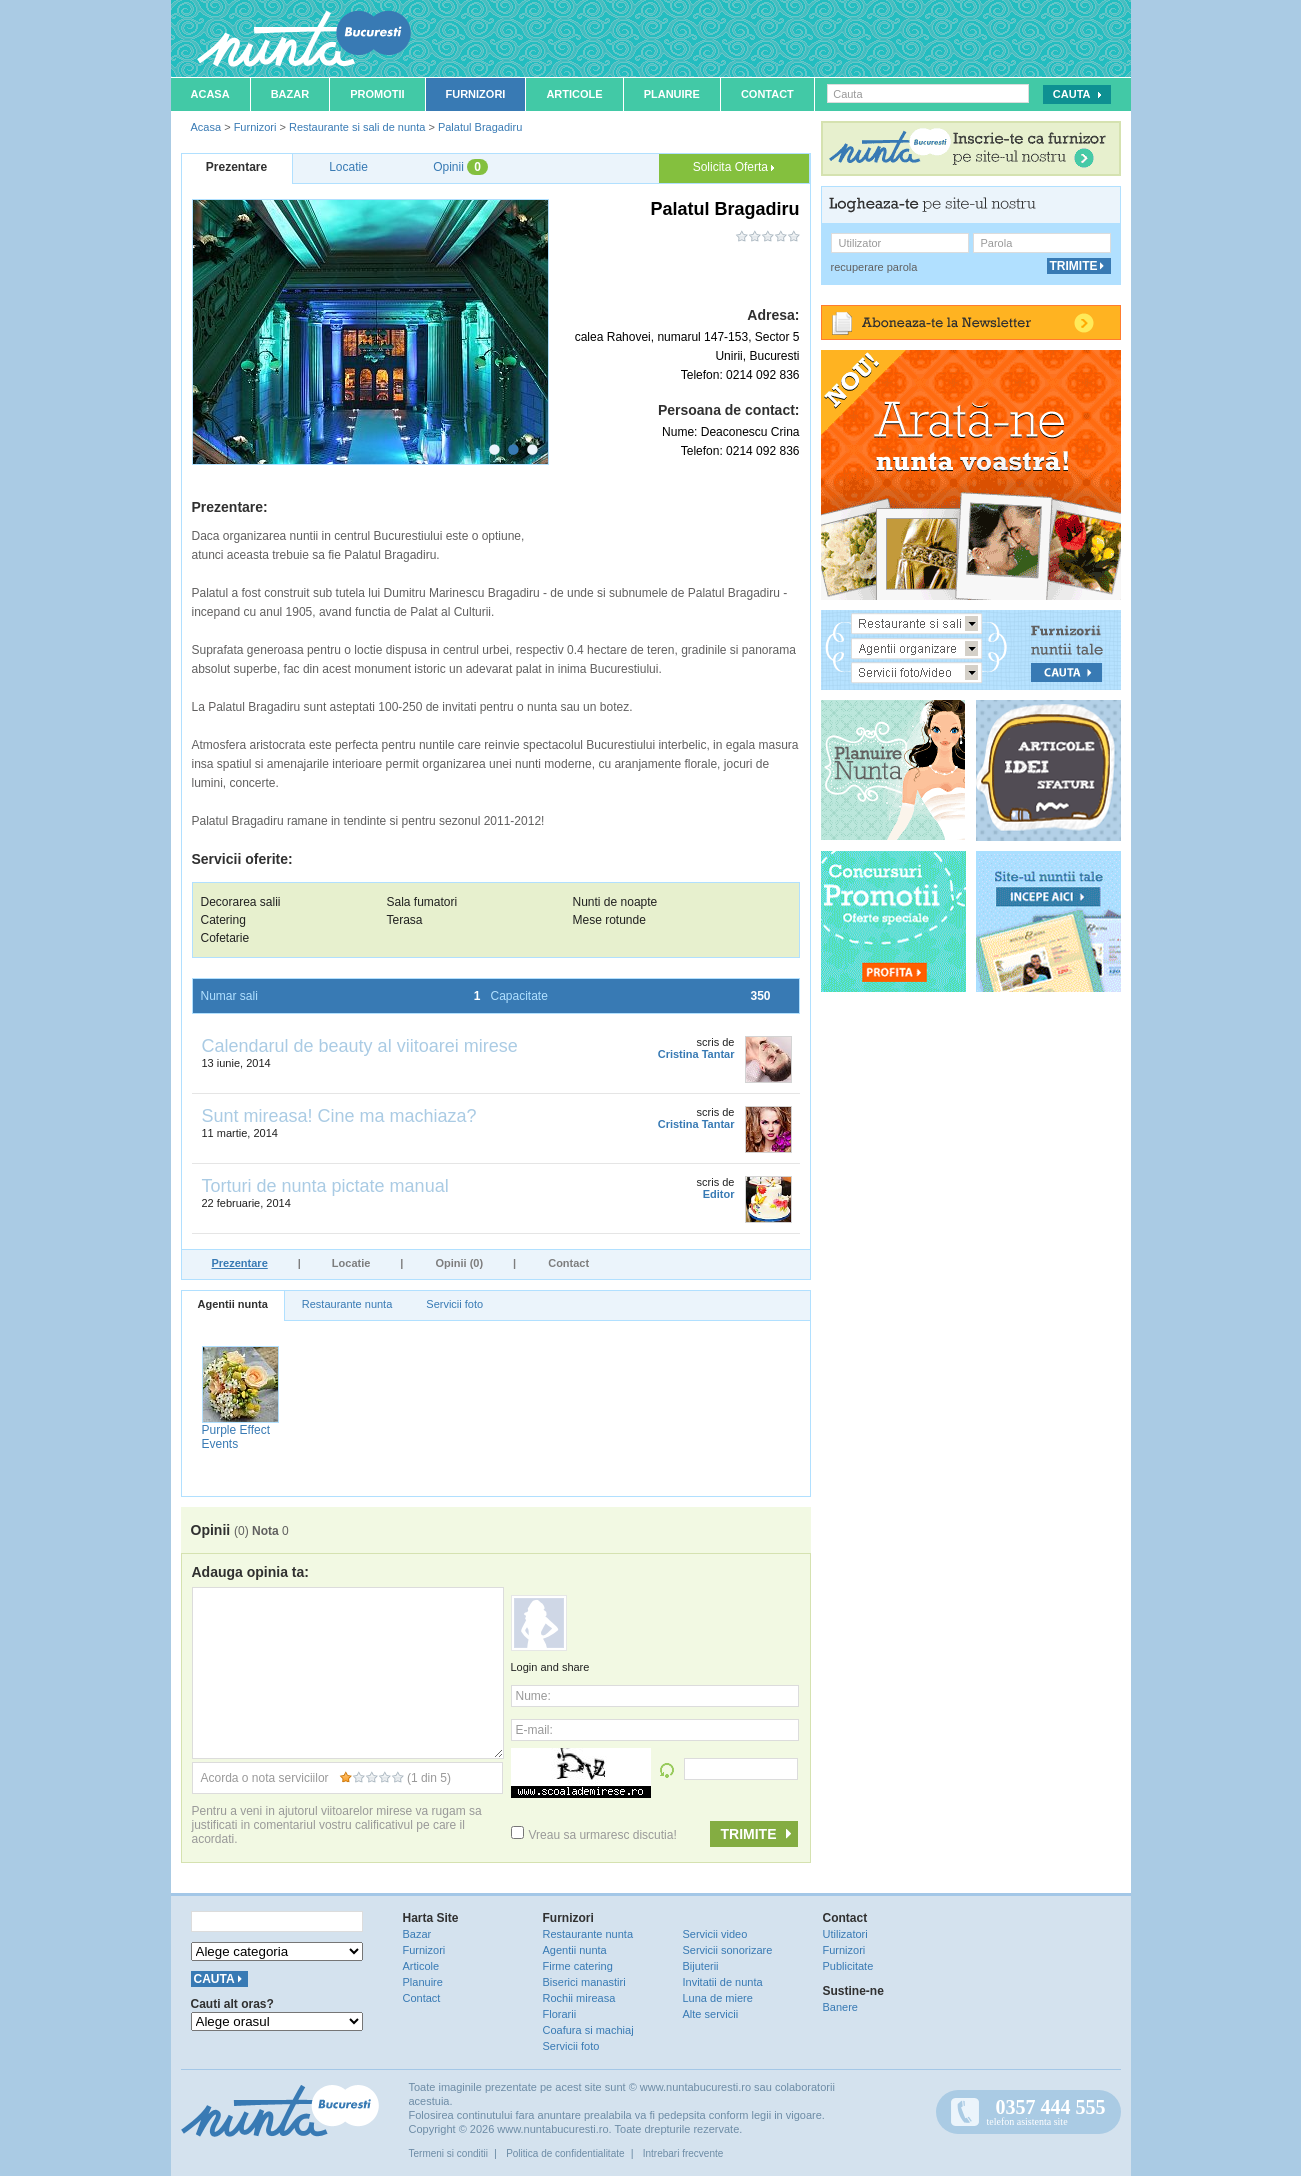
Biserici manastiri (584, 1982)
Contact (767, 94)
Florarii (560, 2014)
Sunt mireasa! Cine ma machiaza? (339, 1116)
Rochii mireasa (579, 1998)
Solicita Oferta (734, 167)
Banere (840, 2007)
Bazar (290, 94)
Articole (574, 94)
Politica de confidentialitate (565, 2153)
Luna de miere (718, 1998)
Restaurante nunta (347, 1304)
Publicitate (848, 1966)
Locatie (351, 1263)
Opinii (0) (459, 1263)
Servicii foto (454, 1304)
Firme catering (578, 1966)
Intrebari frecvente (683, 2153)
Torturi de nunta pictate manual (325, 1186)
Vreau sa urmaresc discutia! (594, 1835)
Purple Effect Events (236, 1437)
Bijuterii (701, 1966)
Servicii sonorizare (728, 1950)
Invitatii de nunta (723, 1982)
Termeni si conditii (448, 2153)
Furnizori (476, 94)
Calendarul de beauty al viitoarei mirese (360, 1046)
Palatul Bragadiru (480, 127)
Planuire (672, 94)
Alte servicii (711, 2014)
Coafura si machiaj (588, 2030)
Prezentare (240, 1263)
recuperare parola (874, 267)
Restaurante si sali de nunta (357, 127)
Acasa (210, 94)
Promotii (377, 94)
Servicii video (715, 1934)
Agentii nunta (233, 1304)
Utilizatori (845, 1934)
